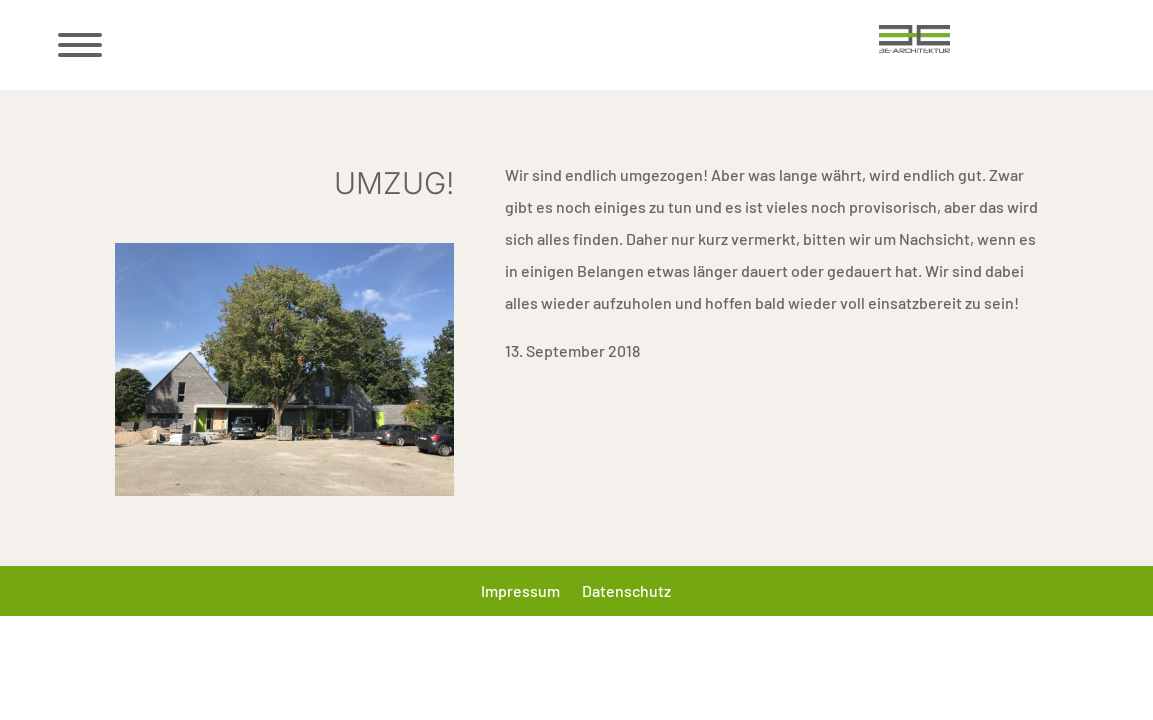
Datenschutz (626, 592)
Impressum (520, 592)
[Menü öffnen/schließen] (78, 45)
